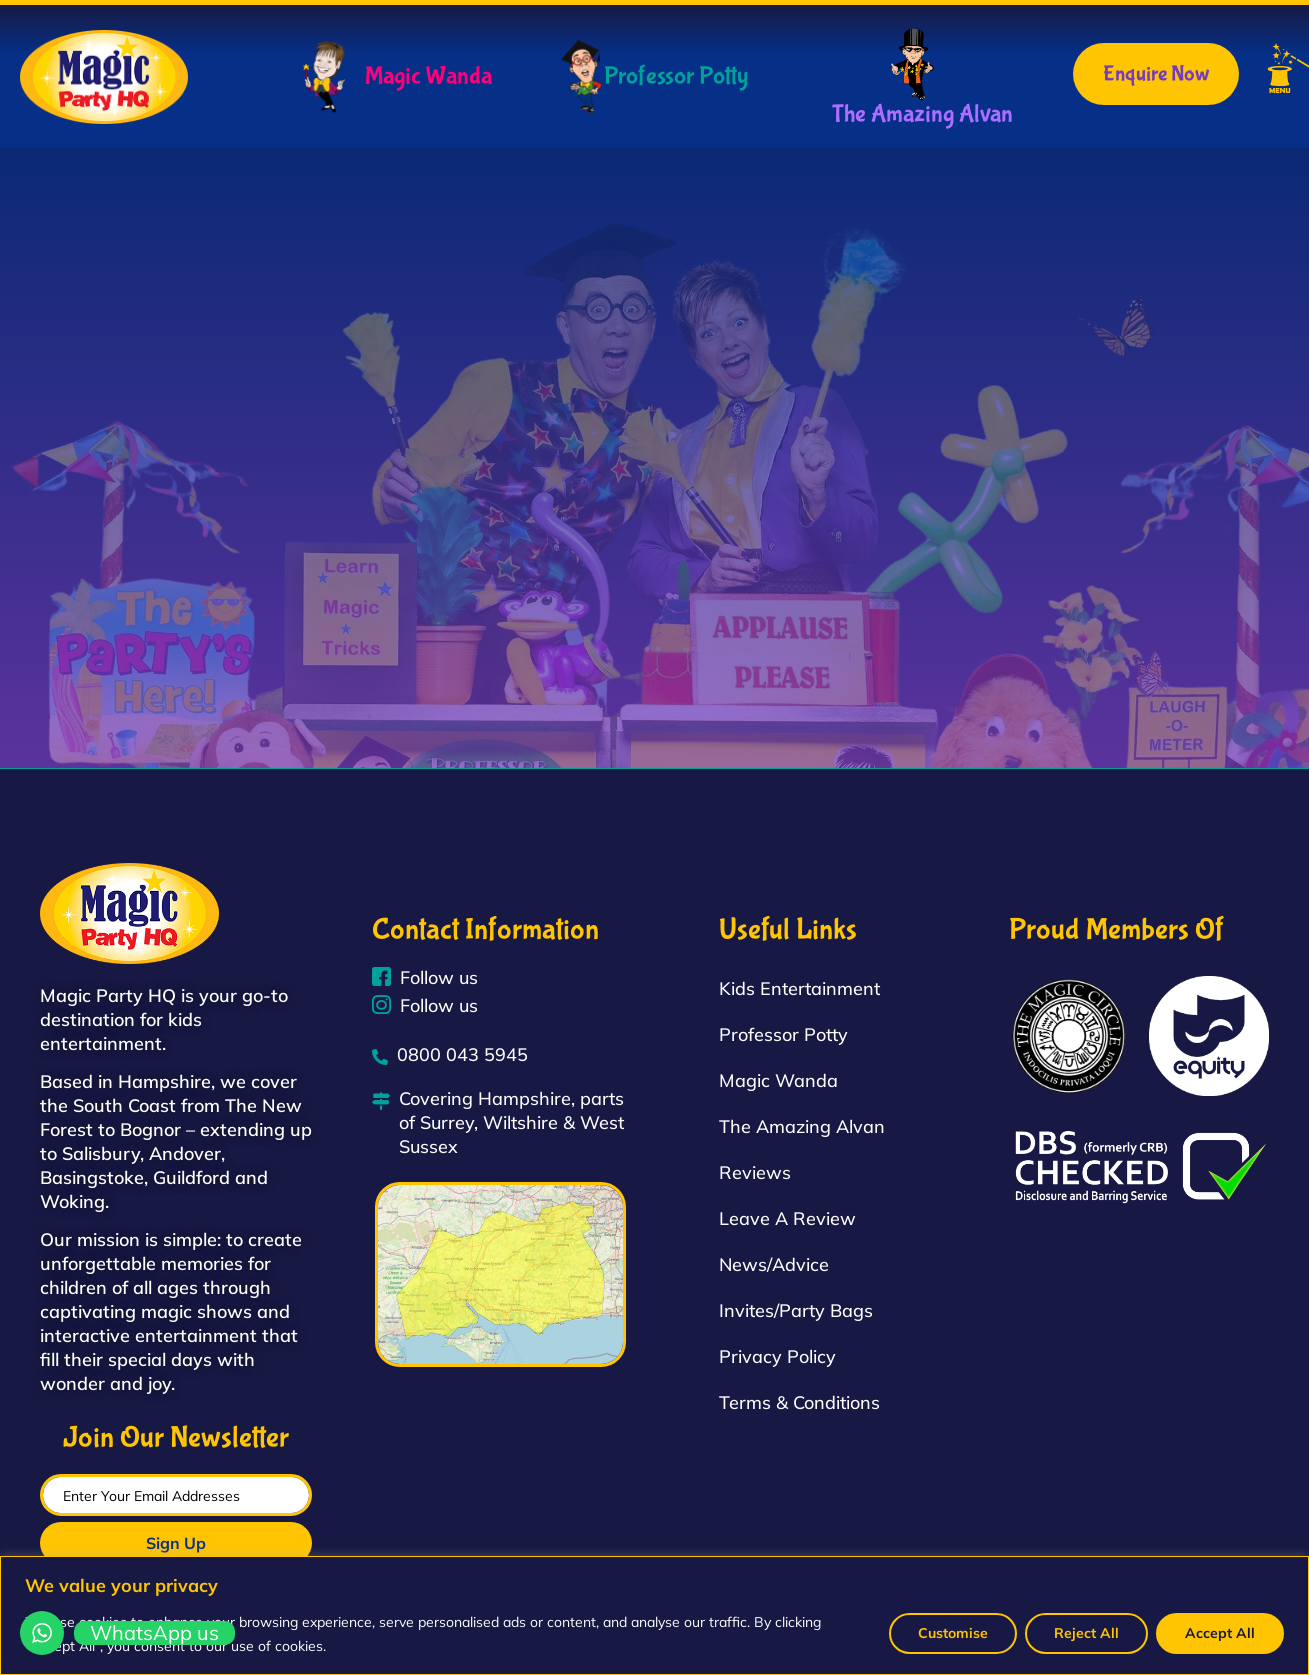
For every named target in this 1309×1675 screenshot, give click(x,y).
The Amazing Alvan (922, 114)
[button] (1258, 72)
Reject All (1086, 1633)
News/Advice (774, 1264)
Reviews (755, 1172)
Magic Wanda (428, 76)
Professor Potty (676, 76)
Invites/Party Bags (796, 1310)
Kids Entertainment (799, 988)
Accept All (1220, 1633)
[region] (654, 1615)
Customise (953, 1633)
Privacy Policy (777, 1356)
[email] (176, 1495)
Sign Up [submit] (176, 1543)
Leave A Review (787, 1218)
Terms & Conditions (799, 1402)
